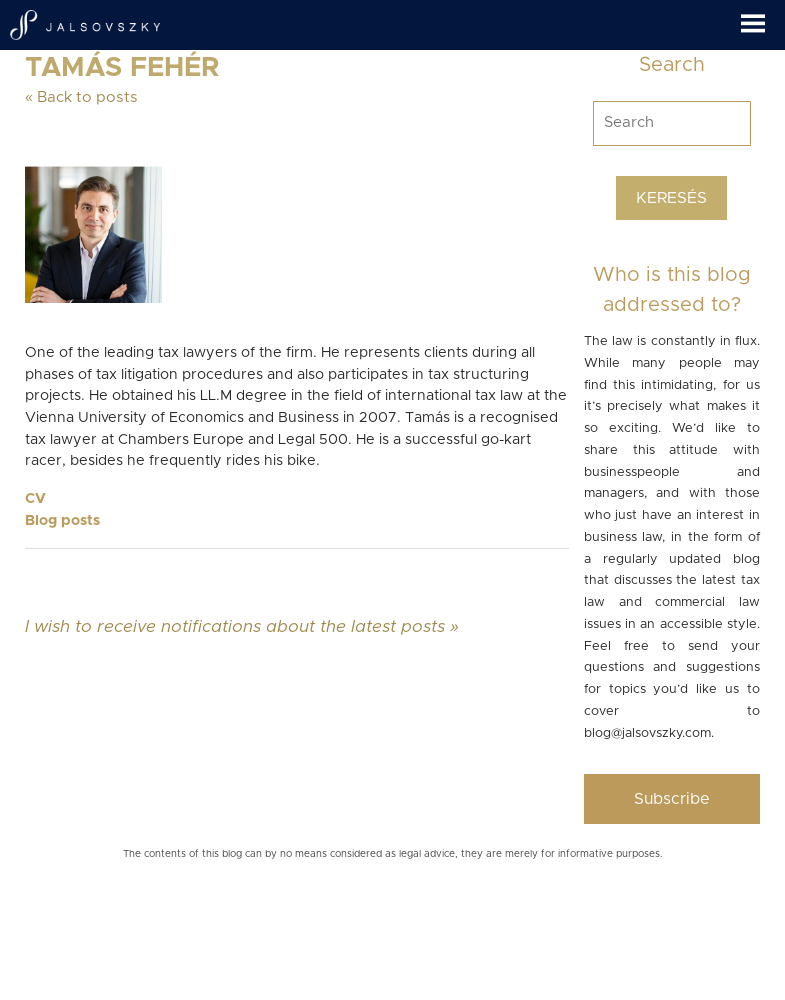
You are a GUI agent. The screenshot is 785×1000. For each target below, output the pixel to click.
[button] (763, 17)
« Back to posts (81, 97)
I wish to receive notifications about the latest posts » (242, 626)
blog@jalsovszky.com (647, 733)
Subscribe (672, 799)
